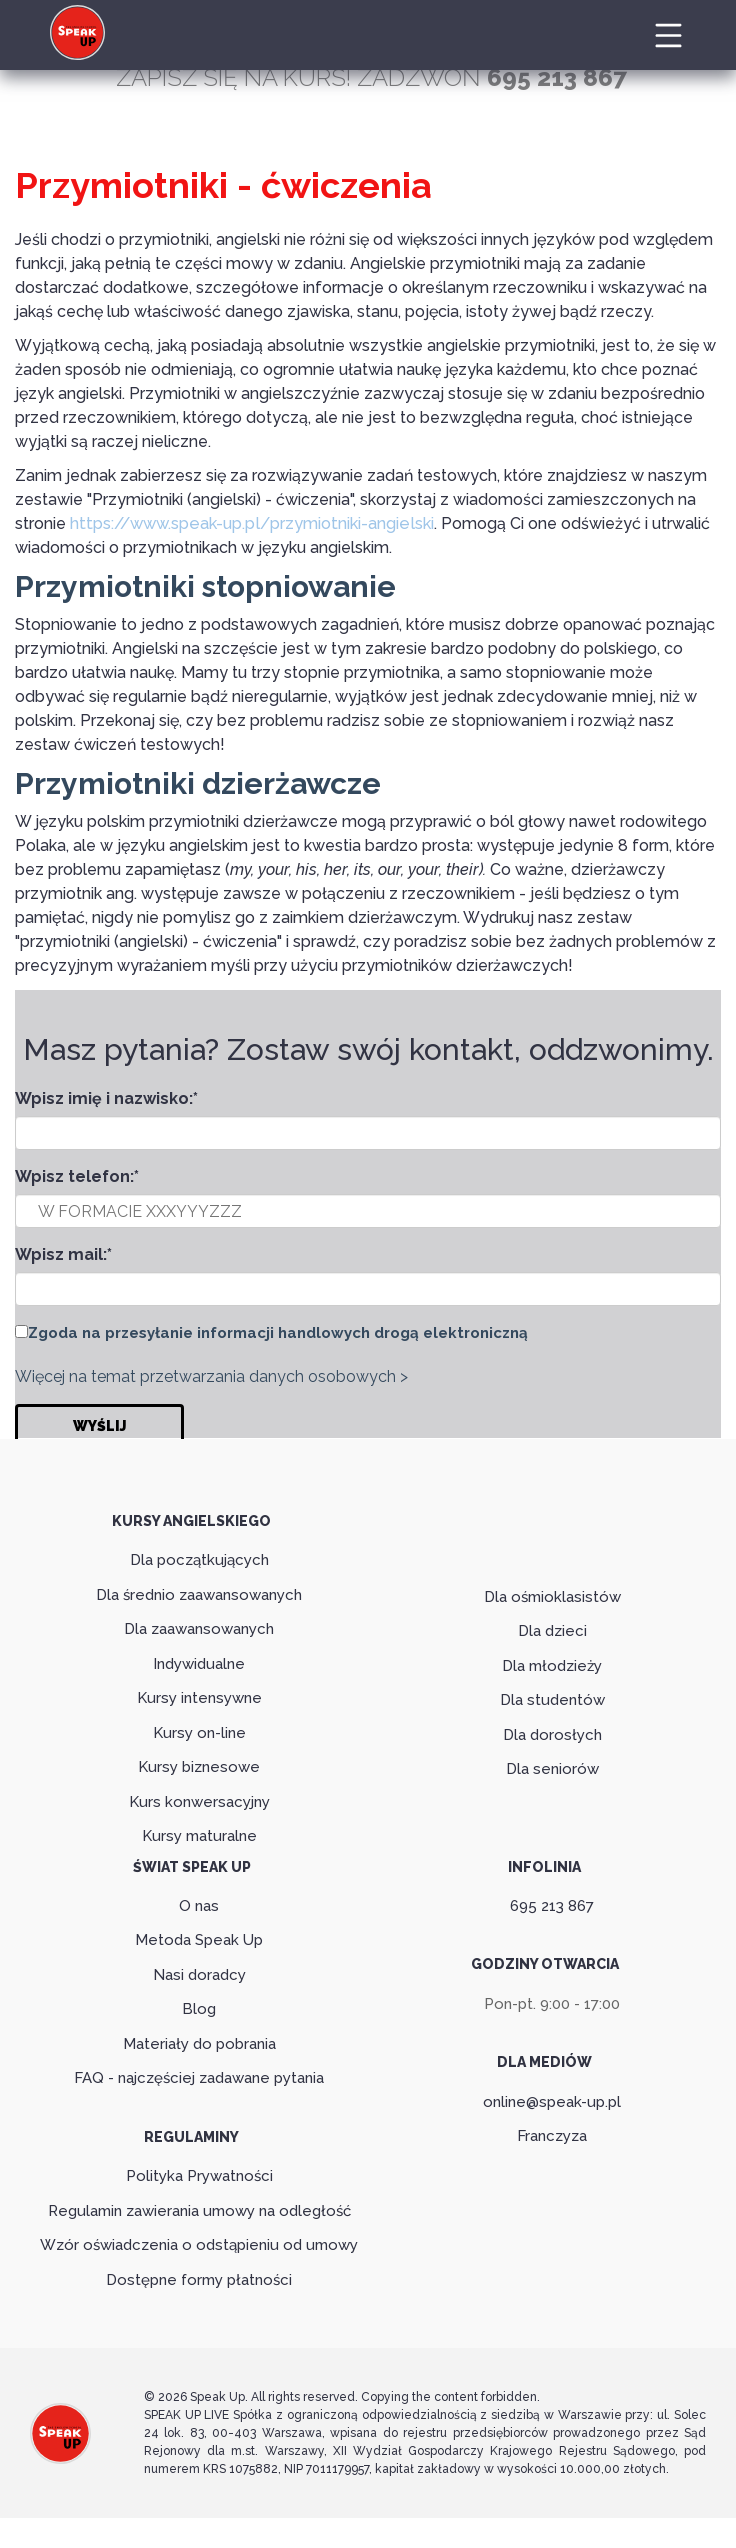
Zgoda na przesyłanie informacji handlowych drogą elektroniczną (278, 1333)
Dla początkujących (199, 1559)
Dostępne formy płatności (199, 2279)
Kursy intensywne (199, 1697)
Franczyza (552, 2136)
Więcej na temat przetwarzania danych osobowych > (211, 1375)
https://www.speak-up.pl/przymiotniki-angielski (248, 523)
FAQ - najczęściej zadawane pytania (199, 2078)
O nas (199, 1905)
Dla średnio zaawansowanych (199, 1594)
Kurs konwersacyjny (199, 1801)
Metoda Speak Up (199, 1940)
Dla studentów (552, 1700)
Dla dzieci (552, 1631)
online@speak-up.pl (552, 2101)
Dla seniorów (552, 1769)
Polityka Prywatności (199, 2176)
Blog (199, 2009)
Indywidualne (199, 1663)
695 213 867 (552, 1905)
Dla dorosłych (552, 1734)
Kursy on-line (199, 1732)
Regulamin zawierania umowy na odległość (199, 2210)
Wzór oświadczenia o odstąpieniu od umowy (199, 2245)
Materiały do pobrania (199, 2043)
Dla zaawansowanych (199, 1628)
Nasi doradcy (199, 1974)
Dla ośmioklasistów (552, 1596)
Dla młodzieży (552, 1665)
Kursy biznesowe (199, 1766)
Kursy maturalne (199, 1835)
